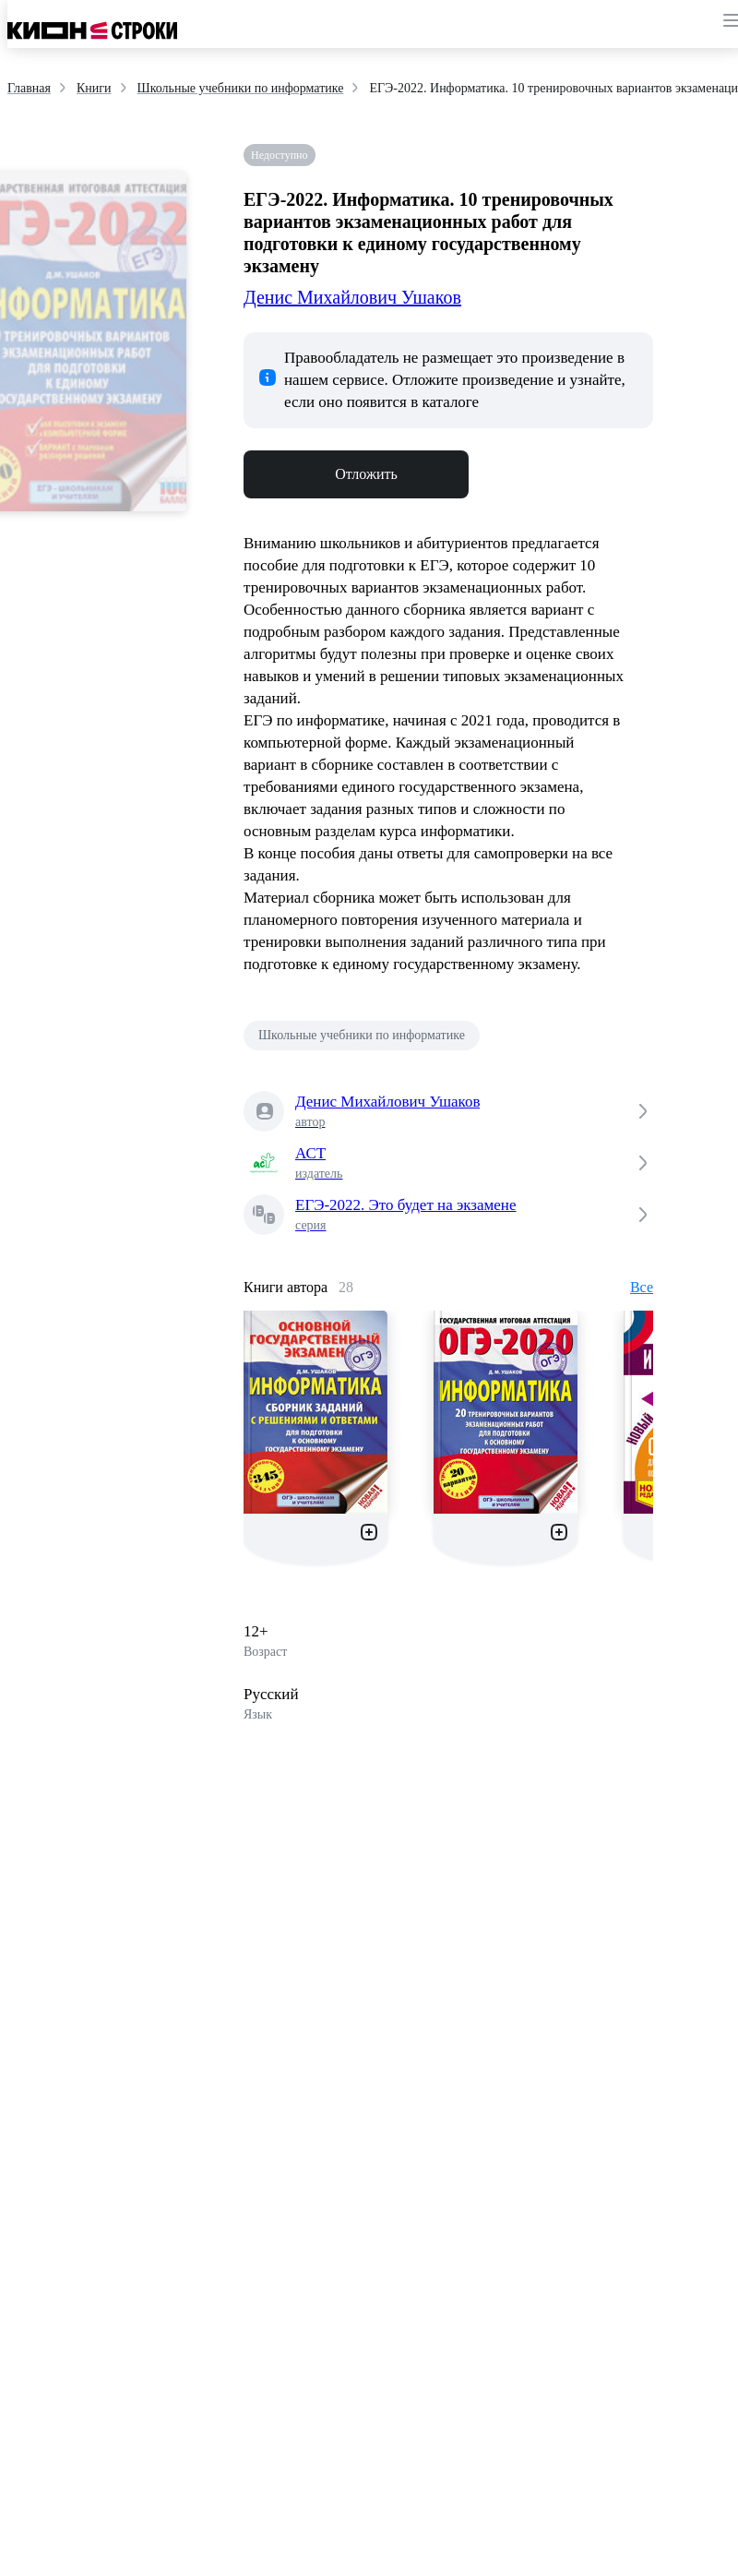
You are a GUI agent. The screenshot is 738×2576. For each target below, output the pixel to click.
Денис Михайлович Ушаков (352, 297)
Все (641, 1287)
